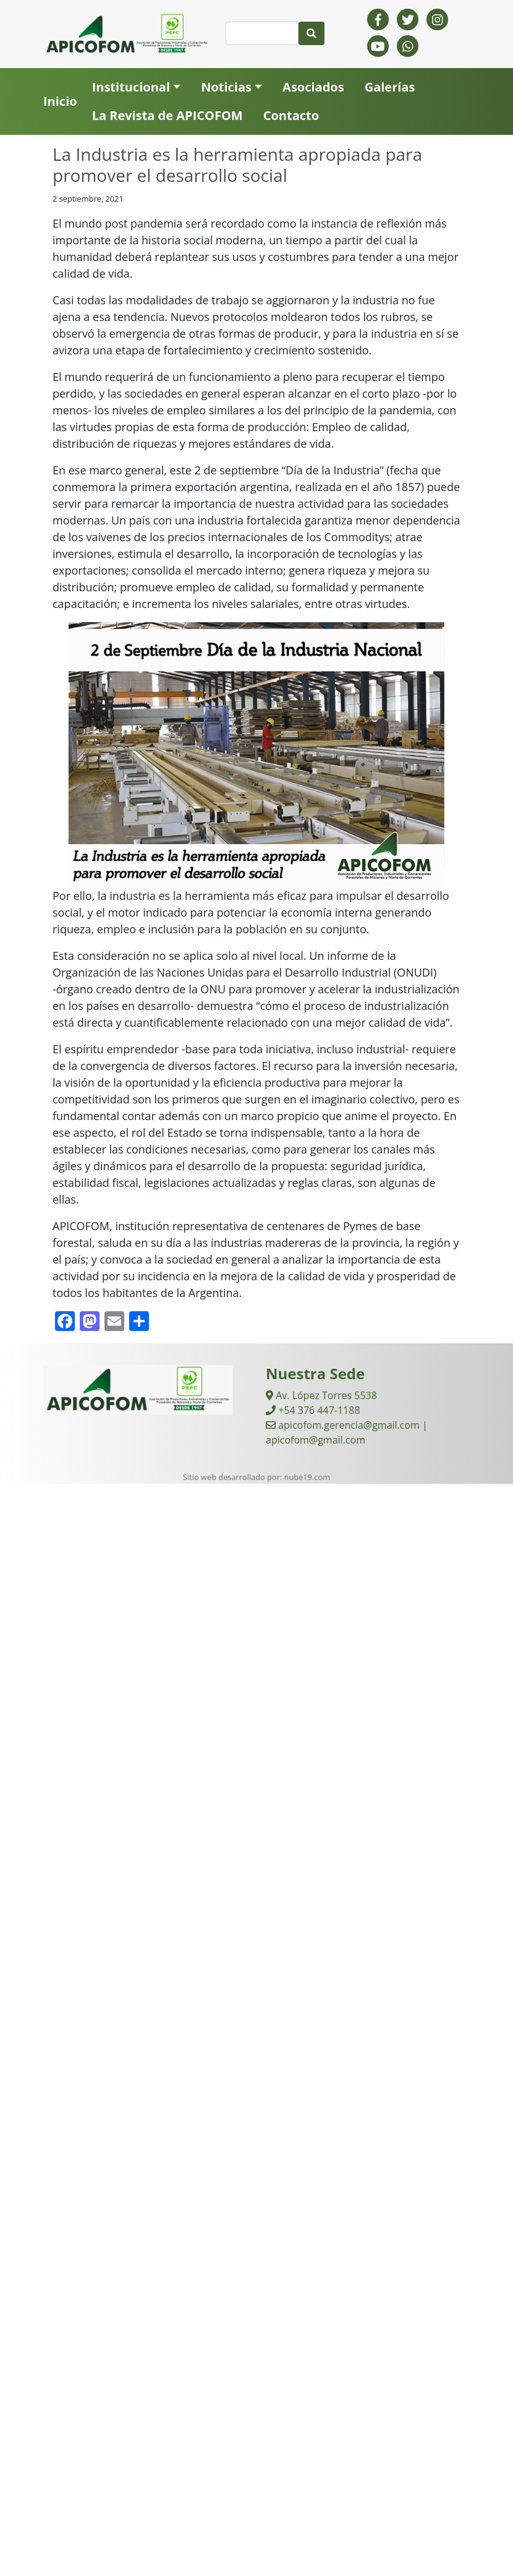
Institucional (131, 87)
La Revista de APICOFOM (167, 115)
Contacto (291, 115)
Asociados (313, 87)
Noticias (226, 87)
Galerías (390, 87)
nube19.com (307, 1477)
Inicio (60, 101)
